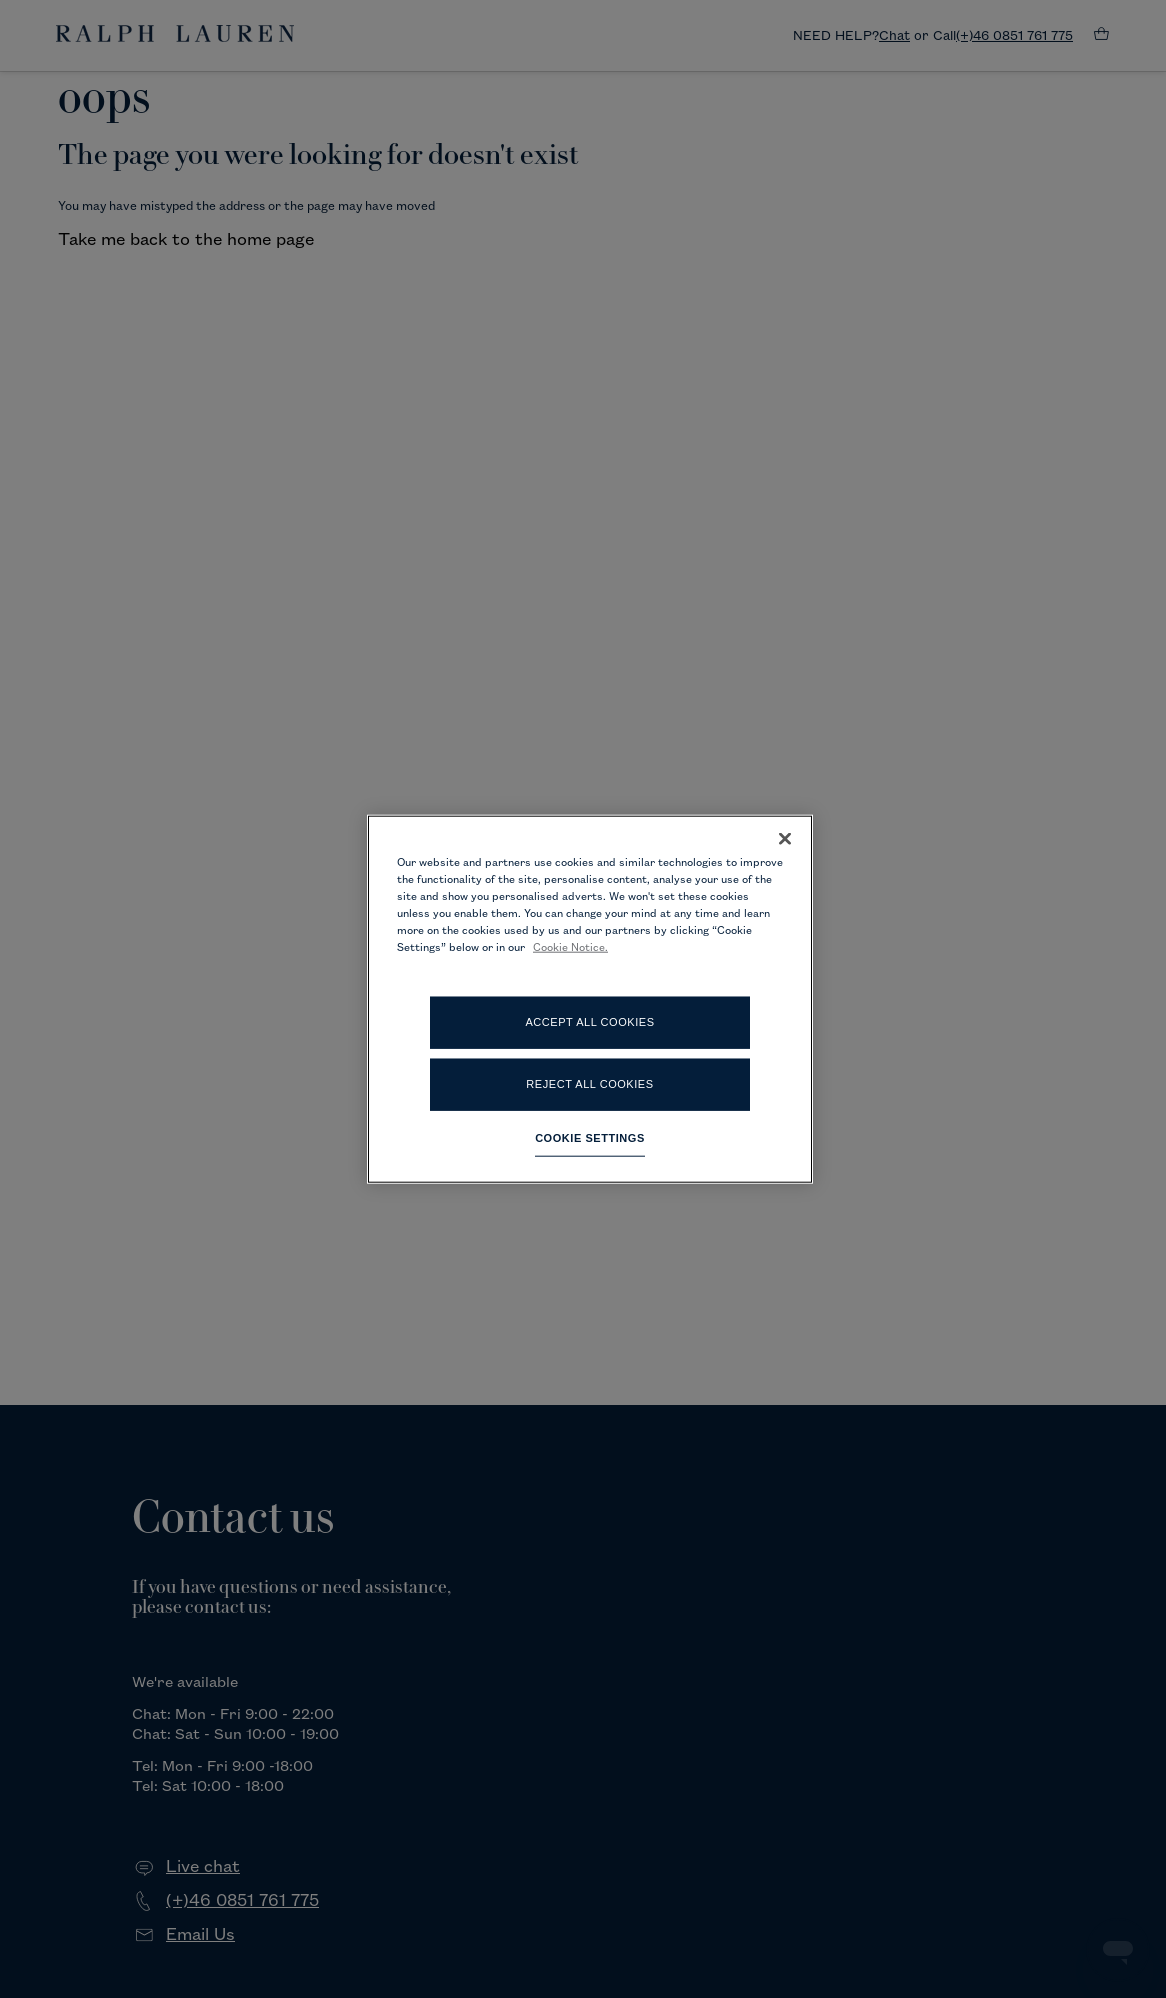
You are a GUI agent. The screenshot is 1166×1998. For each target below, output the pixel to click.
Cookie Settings (590, 1138)
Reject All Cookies (589, 1084)
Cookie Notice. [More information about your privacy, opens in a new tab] (570, 948)
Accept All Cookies (589, 1022)
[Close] (785, 838)
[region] (590, 998)
